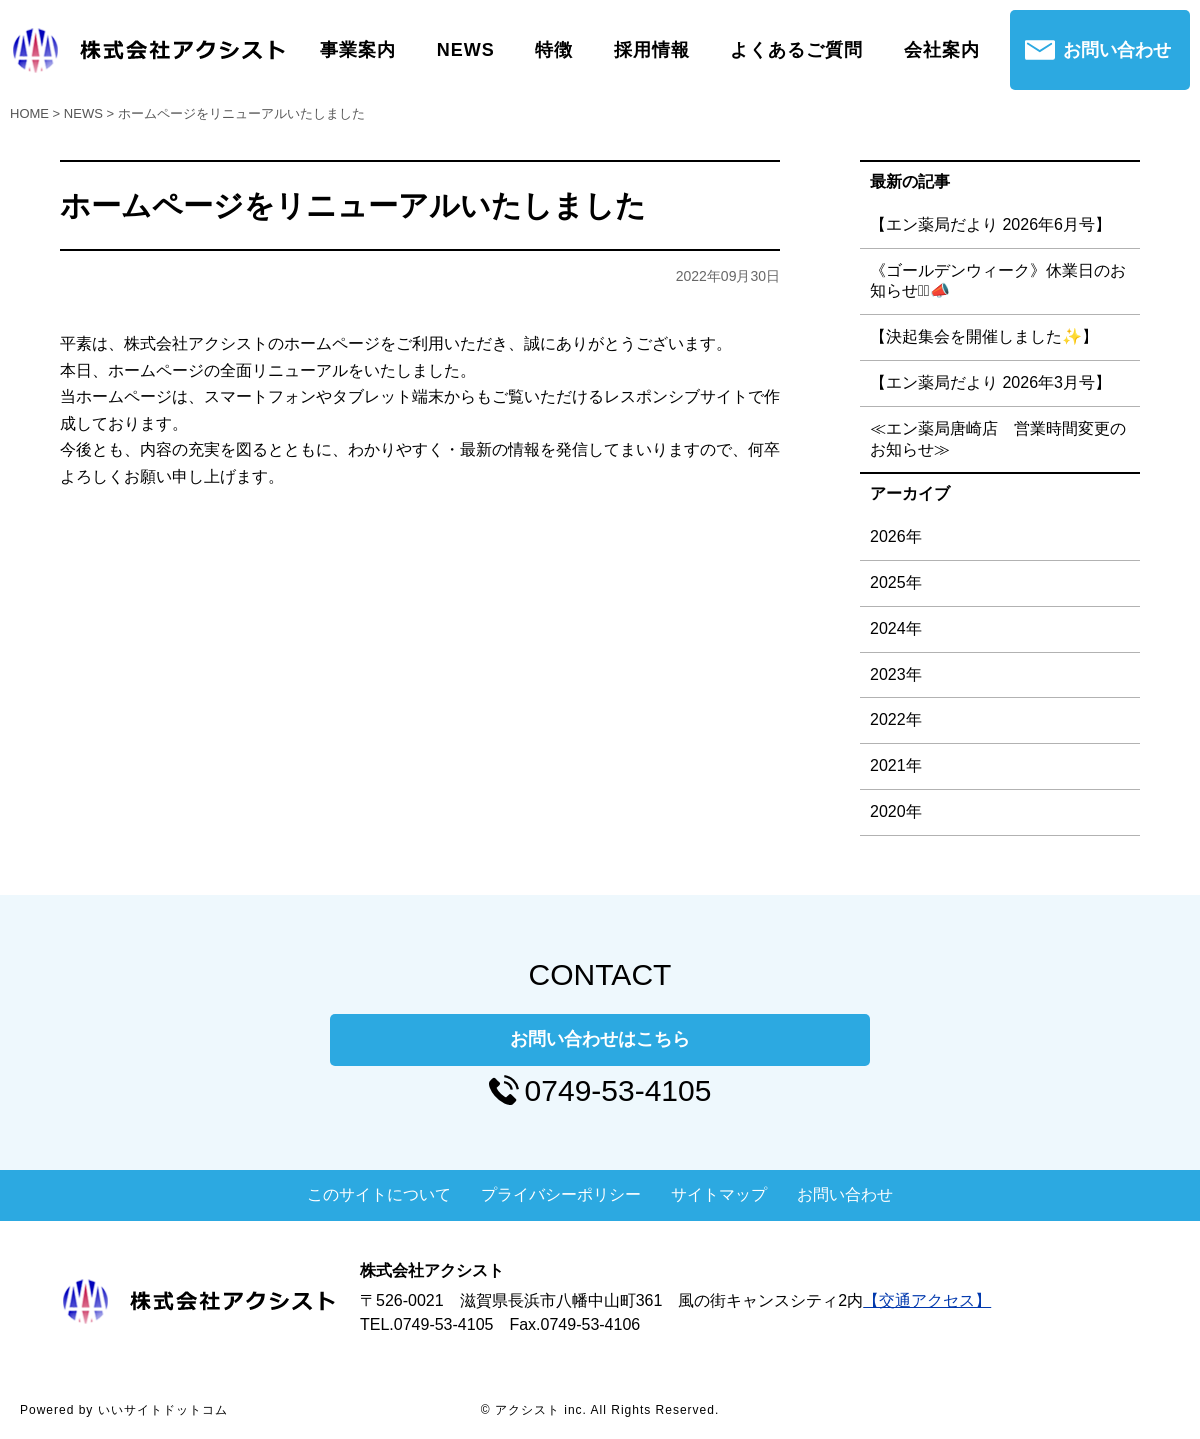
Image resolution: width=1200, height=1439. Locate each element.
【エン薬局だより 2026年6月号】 (990, 224)
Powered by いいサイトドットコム (124, 1410)
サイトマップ (719, 1194)
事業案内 (358, 50)
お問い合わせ (1117, 50)
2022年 (896, 719)
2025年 (896, 582)
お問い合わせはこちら (600, 1039)
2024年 (896, 628)
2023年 (896, 674)
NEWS (466, 50)
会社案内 (942, 50)
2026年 (896, 536)
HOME (29, 113)
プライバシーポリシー (561, 1194)
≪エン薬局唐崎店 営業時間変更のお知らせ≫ (998, 439)
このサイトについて (379, 1194)
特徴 (554, 50)
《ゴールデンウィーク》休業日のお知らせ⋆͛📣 (998, 281)
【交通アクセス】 (927, 1300)
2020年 (896, 811)
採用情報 (652, 50)
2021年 (896, 765)
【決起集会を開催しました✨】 (984, 336)
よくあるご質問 (796, 50)
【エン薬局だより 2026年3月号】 (990, 382)
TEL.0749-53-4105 (426, 1324)
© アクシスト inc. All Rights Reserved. (600, 1410)
